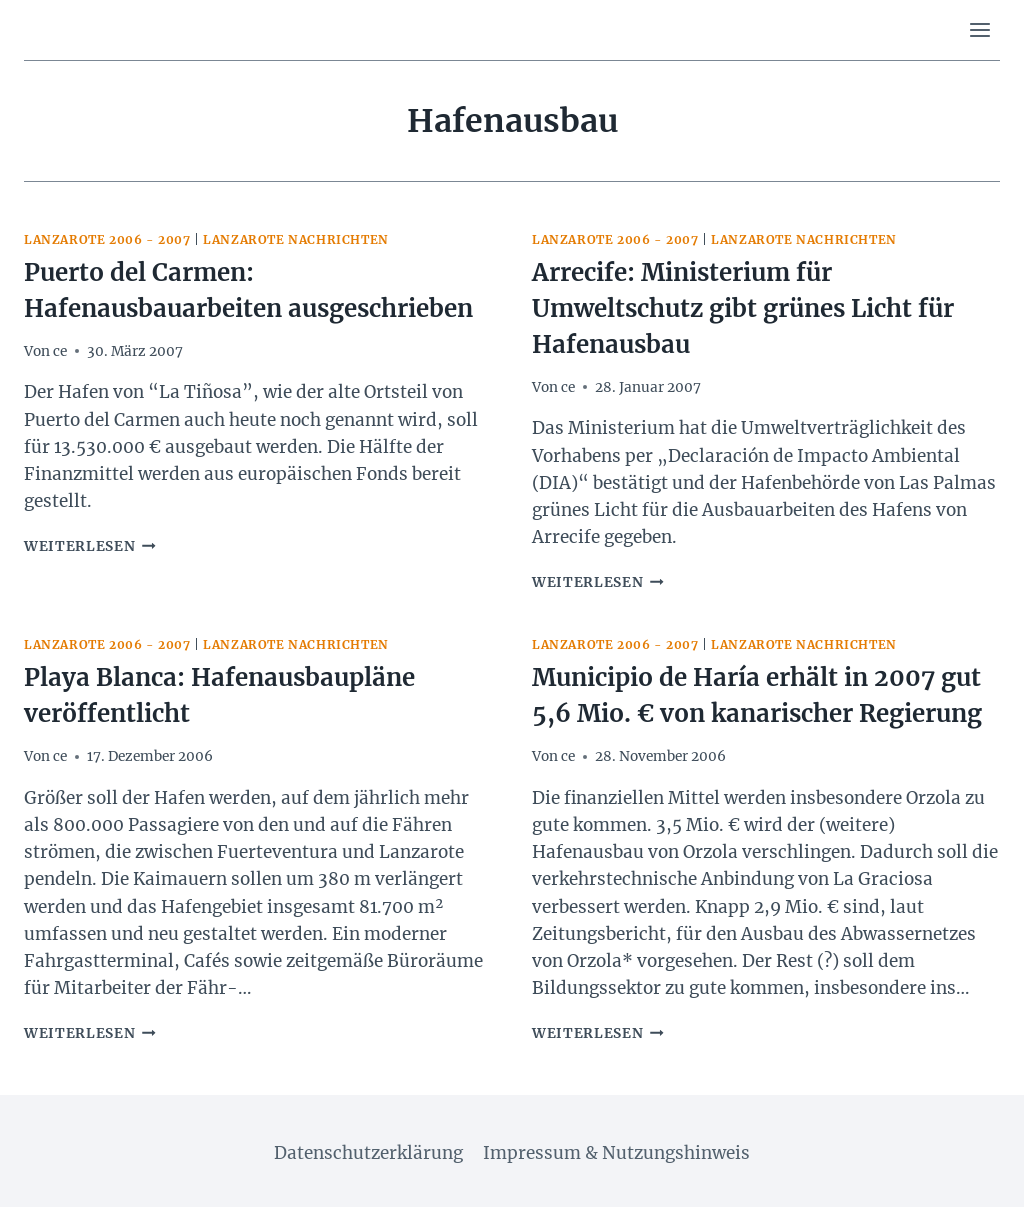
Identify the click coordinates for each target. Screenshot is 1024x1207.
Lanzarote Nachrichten (296, 239)
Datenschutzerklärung (368, 1153)
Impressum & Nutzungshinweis (616, 1153)
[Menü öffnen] (979, 29)
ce (60, 351)
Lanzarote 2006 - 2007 (107, 239)
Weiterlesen (90, 546)
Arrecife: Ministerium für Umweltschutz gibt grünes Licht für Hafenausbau (743, 308)
